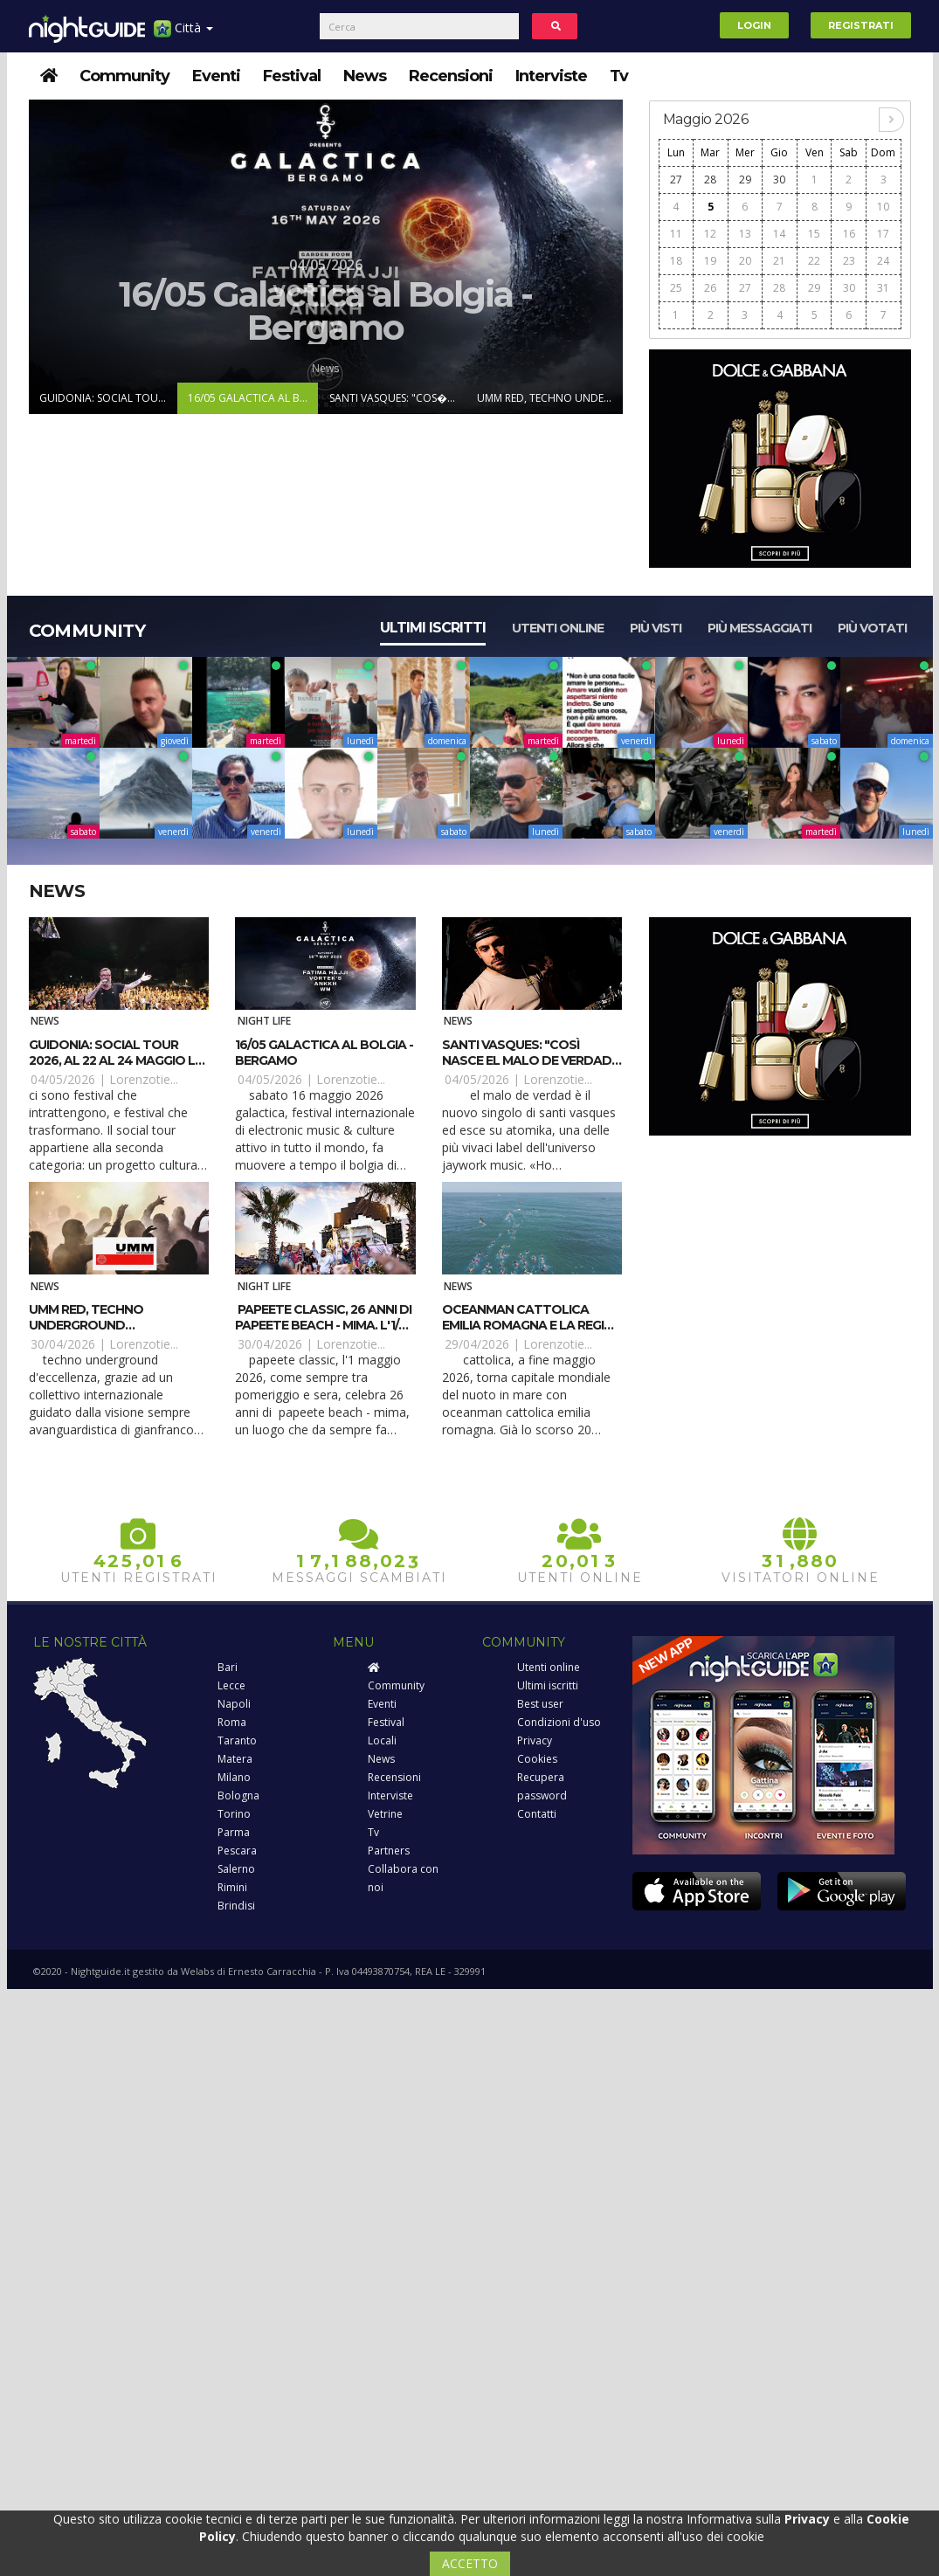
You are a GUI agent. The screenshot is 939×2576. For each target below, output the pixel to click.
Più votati (872, 628)
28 (710, 179)
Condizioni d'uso (559, 1722)
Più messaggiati (759, 628)
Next (607, 256)
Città (183, 34)
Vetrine (385, 1813)
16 (849, 233)
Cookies (537, 1758)
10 (883, 206)
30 (779, 179)
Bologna (238, 1795)
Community (124, 76)
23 (849, 260)
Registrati (861, 25)
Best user (540, 1703)
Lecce (231, 1685)
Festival (292, 76)
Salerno (236, 1868)
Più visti (655, 628)
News (364, 76)
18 (676, 260)
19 (710, 260)
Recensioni (451, 76)
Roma (231, 1722)
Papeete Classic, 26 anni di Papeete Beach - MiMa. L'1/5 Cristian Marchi (323, 1325)
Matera (234, 1758)
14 (779, 233)
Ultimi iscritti (433, 627)
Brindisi (236, 1905)
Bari (227, 1667)
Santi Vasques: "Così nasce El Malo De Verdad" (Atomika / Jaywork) (529, 1060)
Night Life (264, 1020)
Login (754, 25)
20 (745, 260)
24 (883, 260)
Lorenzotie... (143, 1079)
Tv (619, 76)
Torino (234, 1813)
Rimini (232, 1887)
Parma (233, 1832)
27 (676, 179)
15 (814, 233)
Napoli (234, 1703)
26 (710, 287)
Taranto (237, 1740)
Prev (44, 256)
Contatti (536, 1813)
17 (883, 233)
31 (883, 287)
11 (676, 233)
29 (745, 179)
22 (814, 260)
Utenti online (558, 628)
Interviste (551, 76)
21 (779, 260)
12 (710, 233)
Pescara (237, 1850)
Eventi (216, 76)
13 (745, 233)
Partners (389, 1850)
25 (676, 287)
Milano (234, 1777)
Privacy (534, 1740)
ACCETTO (470, 2563)
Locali (382, 1740)
